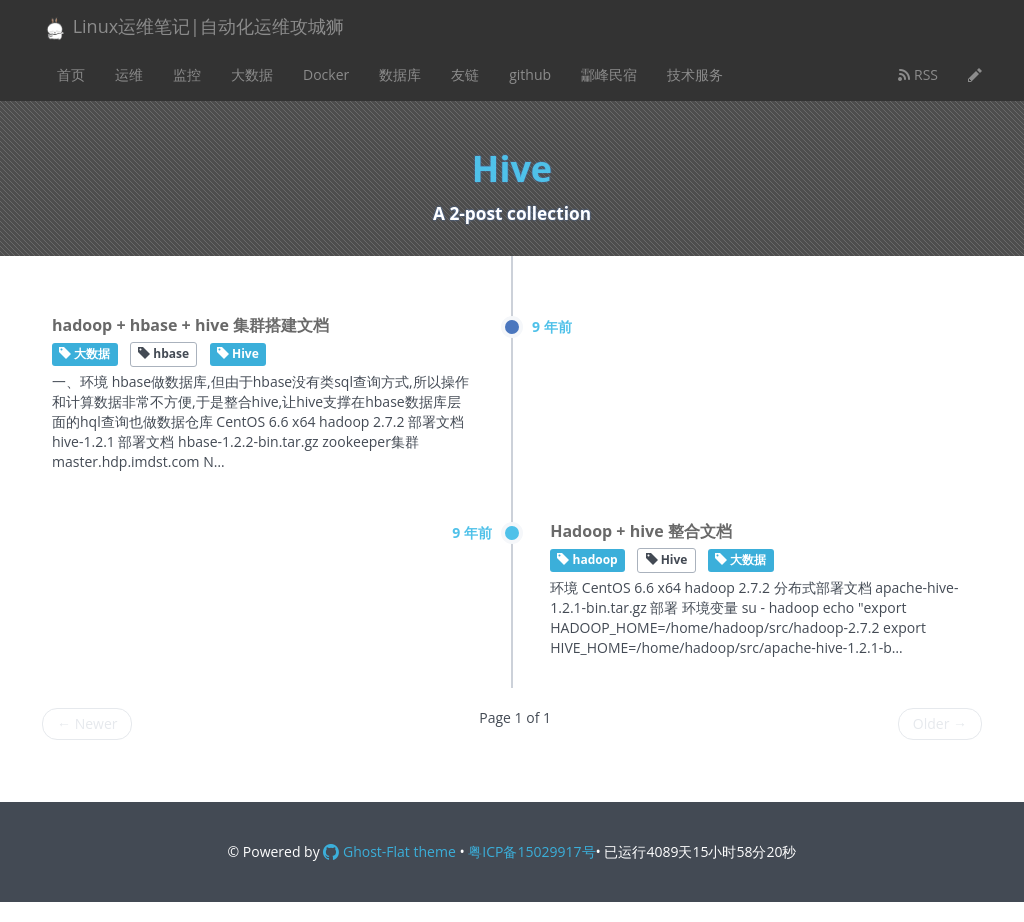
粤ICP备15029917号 (531, 851)
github (530, 74)
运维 (129, 74)
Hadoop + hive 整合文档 (641, 531)
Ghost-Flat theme (389, 851)
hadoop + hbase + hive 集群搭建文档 (190, 325)
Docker (326, 74)
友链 (465, 74)
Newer (87, 723)
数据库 (400, 74)
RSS (918, 74)
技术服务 (695, 74)
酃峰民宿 (609, 74)
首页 (71, 74)
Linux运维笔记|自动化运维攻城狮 (193, 27)
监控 (187, 74)
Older (940, 723)
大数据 (252, 74)
